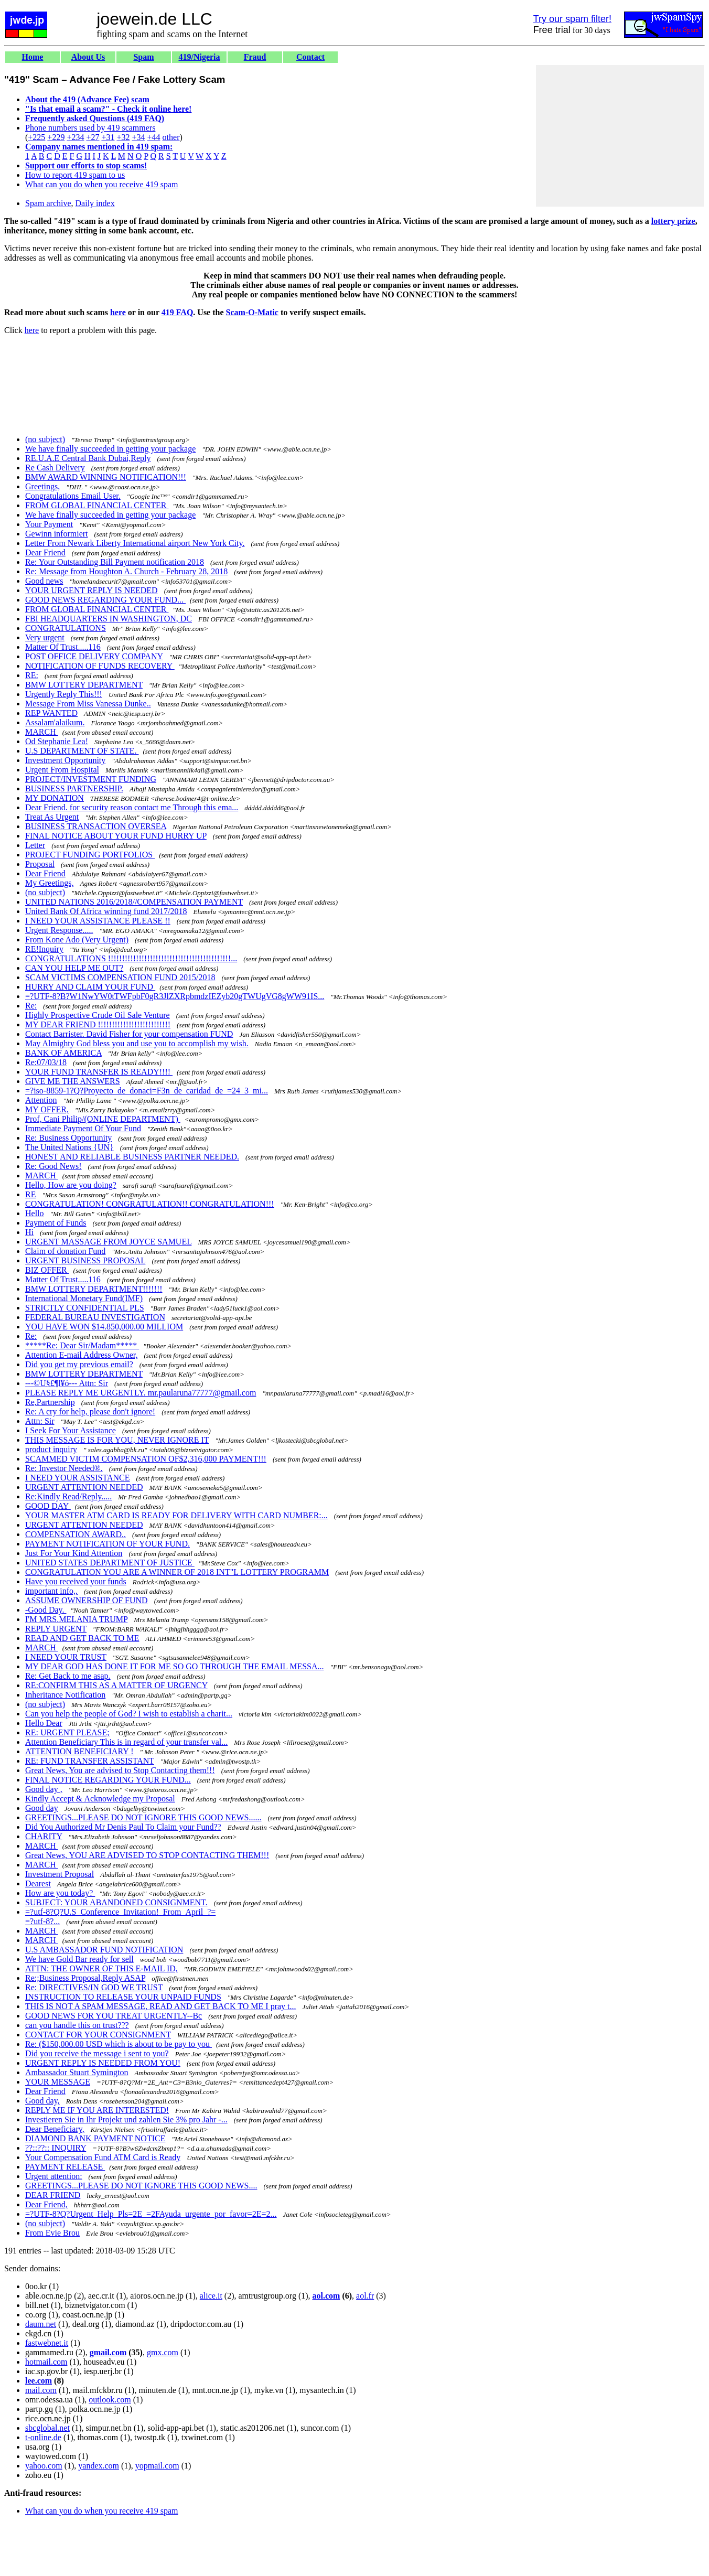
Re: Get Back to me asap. (68, 1675)
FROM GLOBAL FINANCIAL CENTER (96, 505)
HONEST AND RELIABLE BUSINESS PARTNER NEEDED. (132, 1156)
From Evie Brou (52, 2232)
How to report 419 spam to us (75, 174)
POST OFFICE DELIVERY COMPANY (94, 656)
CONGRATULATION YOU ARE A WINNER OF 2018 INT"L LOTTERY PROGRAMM (177, 1572)
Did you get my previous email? (79, 1364)
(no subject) (45, 439)
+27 (92, 137)
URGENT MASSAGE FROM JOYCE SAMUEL (108, 1241)
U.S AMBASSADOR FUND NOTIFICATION (104, 1949)
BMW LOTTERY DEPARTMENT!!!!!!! (94, 1288)
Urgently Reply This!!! (63, 694)
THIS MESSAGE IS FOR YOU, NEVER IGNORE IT (117, 1439)
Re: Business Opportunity (68, 1137)
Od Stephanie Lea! (56, 741)
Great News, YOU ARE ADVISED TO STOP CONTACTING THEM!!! (147, 1855)
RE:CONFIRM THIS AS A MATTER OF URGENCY (116, 1685)
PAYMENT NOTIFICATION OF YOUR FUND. (107, 1543)
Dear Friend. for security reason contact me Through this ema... (131, 807)
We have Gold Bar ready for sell (79, 1959)
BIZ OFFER (47, 1269)
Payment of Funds (55, 1222)
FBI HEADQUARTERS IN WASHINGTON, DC (108, 618)
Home (33, 56)
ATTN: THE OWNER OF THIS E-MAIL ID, (101, 1968)
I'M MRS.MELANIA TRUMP (76, 1619)
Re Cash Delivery (55, 467)
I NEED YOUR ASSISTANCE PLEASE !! (97, 920)
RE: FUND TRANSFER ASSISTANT (89, 1760)
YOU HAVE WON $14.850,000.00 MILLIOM (104, 1326)
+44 (153, 137)
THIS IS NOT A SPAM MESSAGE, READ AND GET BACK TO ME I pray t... (160, 2006)
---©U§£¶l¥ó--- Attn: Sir (66, 1383)
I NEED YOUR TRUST (65, 1656)
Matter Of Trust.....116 (63, 646)
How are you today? (60, 1892)
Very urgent (45, 637)
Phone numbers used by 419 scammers (90, 127)
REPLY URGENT (56, 1628)
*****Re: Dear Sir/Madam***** (82, 1345)
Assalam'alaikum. (55, 722)
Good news (44, 580)
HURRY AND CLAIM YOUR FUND (90, 986)
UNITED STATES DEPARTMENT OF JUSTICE (110, 1562)
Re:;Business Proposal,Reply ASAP (85, 1977)
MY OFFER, (47, 1109)
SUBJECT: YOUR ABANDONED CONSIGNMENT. (116, 1902)
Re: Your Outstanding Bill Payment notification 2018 (114, 561)
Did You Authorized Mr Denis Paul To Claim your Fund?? (123, 1826)
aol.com (326, 2295)
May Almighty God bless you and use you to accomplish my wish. (137, 1043)
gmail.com (108, 2352)
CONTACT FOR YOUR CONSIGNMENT (98, 2034)
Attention (41, 1100)
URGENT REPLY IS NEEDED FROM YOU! (102, 2062)
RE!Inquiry (44, 948)
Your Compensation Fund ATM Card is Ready (102, 2157)
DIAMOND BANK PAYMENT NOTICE (95, 2138)
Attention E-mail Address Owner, (81, 1354)
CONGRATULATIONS (65, 628)
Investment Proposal (59, 1874)
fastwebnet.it (46, 2342)
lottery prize (673, 221)
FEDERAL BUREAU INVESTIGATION (95, 1317)
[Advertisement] (620, 135)
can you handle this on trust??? (77, 2025)
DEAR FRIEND (52, 2195)
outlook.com (110, 2399)
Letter (35, 845)
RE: (31, 675)
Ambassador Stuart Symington (76, 2072)
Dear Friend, (46, 2204)
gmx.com (162, 2352)
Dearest (38, 1883)
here (118, 312)
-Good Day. (46, 1609)
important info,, (51, 1590)
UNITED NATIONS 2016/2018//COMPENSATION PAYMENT (134, 901)
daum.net (40, 2324)
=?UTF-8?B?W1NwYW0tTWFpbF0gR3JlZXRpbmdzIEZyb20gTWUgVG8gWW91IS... (174, 996)
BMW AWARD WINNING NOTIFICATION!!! (105, 477)
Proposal (40, 864)
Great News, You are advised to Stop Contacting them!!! (120, 1770)
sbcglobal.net (47, 2427)
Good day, (42, 2100)
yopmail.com (157, 2465)
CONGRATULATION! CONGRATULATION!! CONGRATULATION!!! (149, 1203)
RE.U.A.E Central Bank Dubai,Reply (88, 458)
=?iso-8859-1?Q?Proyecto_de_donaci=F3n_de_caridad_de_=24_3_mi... (146, 1090)
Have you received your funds (75, 1581)
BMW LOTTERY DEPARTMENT (84, 684)
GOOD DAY (48, 1505)
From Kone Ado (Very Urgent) (76, 939)
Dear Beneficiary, (54, 2128)
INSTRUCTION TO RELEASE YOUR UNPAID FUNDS (123, 1996)
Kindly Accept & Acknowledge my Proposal (100, 1798)
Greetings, (42, 486)
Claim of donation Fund (65, 1251)
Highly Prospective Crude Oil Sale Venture (97, 1015)
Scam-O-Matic (252, 312)
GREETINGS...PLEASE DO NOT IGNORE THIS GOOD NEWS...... (143, 1817)
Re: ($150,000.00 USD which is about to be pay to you (118, 2044)
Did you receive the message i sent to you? (97, 2053)
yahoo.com (43, 2465)
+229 (56, 137)
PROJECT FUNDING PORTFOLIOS (90, 854)
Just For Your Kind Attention (73, 1553)
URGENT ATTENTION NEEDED (84, 1487)
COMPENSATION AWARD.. (75, 1534)
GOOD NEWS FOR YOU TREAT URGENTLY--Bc (113, 2015)
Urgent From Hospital (62, 769)
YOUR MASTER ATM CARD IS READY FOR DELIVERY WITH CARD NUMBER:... (176, 1515)
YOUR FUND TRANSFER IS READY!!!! (99, 1071)
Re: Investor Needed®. (64, 1468)
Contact (310, 56)
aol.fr (365, 2295)
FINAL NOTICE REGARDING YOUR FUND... (108, 1779)
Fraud (255, 56)
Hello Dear (43, 1723)
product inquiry (51, 1449)
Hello (34, 1213)
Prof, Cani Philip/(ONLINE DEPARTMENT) (102, 1118)
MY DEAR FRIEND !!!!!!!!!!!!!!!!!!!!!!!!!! (97, 1024)
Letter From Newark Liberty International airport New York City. (134, 543)
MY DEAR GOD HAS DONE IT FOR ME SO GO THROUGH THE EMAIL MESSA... (174, 1666)
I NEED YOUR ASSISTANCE (77, 1477)
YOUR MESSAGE (57, 2081)
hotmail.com (46, 2361)
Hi (29, 1232)
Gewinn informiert (56, 533)
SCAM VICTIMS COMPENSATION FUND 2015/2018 (120, 977)
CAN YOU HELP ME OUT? (74, 967)
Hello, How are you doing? (70, 1184)
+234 (75, 137)
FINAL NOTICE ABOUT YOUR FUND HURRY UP (116, 835)
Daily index (95, 203)
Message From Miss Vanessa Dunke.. (88, 703)
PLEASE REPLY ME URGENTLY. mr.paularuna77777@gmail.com (140, 1392)
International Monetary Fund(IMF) (84, 1298)
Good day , (43, 1789)
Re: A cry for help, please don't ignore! (90, 1411)
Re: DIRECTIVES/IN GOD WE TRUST (94, 1987)
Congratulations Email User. (73, 495)
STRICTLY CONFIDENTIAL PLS (84, 1307)
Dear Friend (45, 552)
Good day (41, 1808)
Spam (143, 56)
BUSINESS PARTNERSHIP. (74, 788)
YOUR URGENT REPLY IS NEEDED (91, 590)
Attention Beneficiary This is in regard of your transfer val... (126, 1741)
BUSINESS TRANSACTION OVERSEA (95, 826)
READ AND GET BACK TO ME (82, 1638)
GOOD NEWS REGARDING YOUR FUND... (105, 599)
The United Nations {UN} (69, 1147)
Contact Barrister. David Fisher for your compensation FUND (129, 1033)
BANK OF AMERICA (63, 1052)
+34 (138, 137)
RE (30, 1194)
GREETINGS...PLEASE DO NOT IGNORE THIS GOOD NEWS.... (141, 2185)
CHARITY (43, 1836)
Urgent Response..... (59, 930)
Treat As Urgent (52, 816)
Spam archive (48, 203)
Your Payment (49, 524)
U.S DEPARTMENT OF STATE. (81, 750)
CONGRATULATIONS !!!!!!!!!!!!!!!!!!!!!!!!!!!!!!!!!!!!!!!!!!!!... (131, 958)
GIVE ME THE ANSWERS (72, 1081)
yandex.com (98, 2465)
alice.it (211, 2295)
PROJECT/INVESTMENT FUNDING (90, 779)
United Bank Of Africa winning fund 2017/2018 (106, 911)
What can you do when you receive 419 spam (101, 184)
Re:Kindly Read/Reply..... (68, 1496)
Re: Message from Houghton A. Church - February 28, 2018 (126, 571)
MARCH (41, 731)
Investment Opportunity (65, 760)
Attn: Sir (40, 1420)
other (171, 137)
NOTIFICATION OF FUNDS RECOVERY (100, 665)
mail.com (41, 2390)
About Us (88, 56)
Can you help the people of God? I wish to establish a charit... (128, 1713)
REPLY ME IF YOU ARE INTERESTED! (97, 2110)
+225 (36, 137)
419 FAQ (178, 312)
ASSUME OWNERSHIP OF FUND (86, 1600)
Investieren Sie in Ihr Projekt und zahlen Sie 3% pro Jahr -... (126, 2119)
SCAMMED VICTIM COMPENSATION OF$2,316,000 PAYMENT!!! (145, 1458)
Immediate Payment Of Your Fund (83, 1128)
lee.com (38, 2380)
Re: (31, 1005)
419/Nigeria (199, 56)
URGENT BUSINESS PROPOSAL (85, 1260)
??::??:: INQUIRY (55, 2147)
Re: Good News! (53, 1166)
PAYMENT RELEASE (65, 2166)
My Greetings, (49, 882)
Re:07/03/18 (46, 1062)
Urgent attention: (53, 2176)
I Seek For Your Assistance (70, 1430)
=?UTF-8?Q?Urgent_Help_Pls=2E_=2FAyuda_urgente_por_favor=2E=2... (151, 2213)
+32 (123, 137)
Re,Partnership (50, 1402)
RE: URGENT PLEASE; (67, 1732)
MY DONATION (54, 797)
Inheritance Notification (65, 1694)
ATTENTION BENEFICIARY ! (79, 1751)
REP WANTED (51, 713)
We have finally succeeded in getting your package (110, 448)
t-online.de (43, 2437)
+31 (107, 137)
